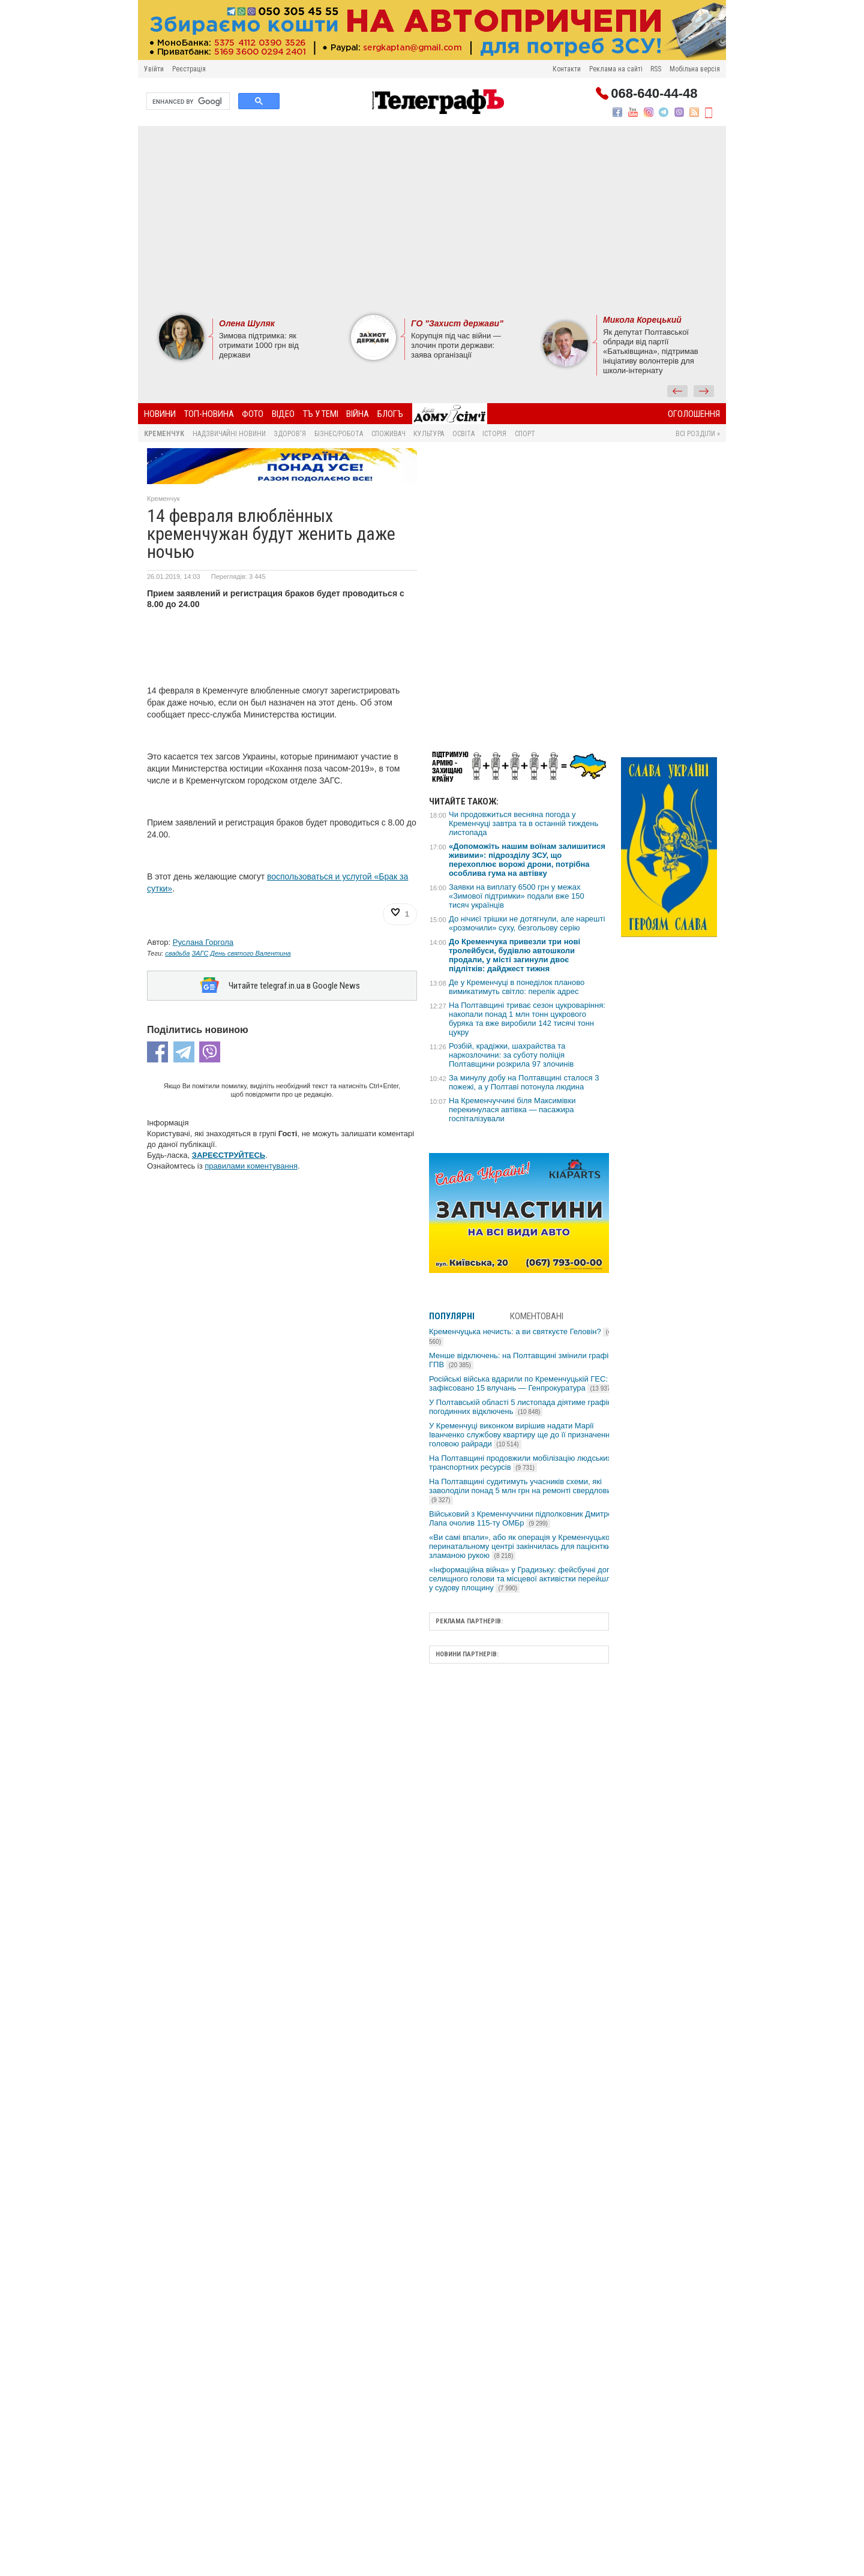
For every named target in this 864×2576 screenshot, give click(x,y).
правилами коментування (251, 1165)
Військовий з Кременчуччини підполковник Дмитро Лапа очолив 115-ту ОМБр (521, 1518)
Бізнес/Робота (338, 434)
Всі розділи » (698, 434)
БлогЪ (390, 414)
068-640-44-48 (654, 93)
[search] (186, 101)
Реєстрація (189, 69)
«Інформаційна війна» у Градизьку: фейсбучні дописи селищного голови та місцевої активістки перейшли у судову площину (526, 1578)
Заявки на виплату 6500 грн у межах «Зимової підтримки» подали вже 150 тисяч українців (516, 895)
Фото (252, 414)
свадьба (177, 953)
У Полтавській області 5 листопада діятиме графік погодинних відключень (520, 1407)
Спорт (525, 434)
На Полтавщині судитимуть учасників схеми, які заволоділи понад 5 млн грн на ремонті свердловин (522, 1490)
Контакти (567, 69)
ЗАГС (200, 953)
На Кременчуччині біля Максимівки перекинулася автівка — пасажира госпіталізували (512, 1109)
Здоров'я (290, 434)
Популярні (452, 1316)
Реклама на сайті (616, 69)
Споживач (388, 434)
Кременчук (164, 434)
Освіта (463, 434)
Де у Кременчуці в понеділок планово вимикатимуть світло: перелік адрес (516, 987)
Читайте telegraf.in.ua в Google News (294, 985)
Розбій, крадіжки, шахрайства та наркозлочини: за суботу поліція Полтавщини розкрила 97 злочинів (511, 1054)
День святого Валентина (250, 953)
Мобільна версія (695, 69)
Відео (283, 414)
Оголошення (694, 414)
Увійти (154, 69)
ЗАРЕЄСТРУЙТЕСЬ (228, 1155)
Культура (428, 434)
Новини (160, 414)
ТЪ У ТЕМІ (320, 414)
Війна (357, 414)
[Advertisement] (432, 219)
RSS (655, 69)
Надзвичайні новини (229, 434)
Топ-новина (209, 414)
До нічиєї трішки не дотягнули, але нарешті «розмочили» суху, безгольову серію (527, 923)
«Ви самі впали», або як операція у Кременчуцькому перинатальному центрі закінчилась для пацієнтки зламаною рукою (524, 1546)
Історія (494, 434)
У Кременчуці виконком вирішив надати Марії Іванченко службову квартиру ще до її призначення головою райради (521, 1434)
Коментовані (536, 1316)
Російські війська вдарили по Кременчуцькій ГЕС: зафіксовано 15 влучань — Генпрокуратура (522, 1383)
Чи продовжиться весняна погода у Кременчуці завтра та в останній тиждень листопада (523, 823)
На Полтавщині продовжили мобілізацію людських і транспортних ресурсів (522, 1463)
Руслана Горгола (203, 942)
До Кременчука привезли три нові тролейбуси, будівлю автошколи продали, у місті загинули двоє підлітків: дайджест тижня (514, 955)
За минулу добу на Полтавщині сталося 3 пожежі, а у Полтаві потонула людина (524, 1082)
